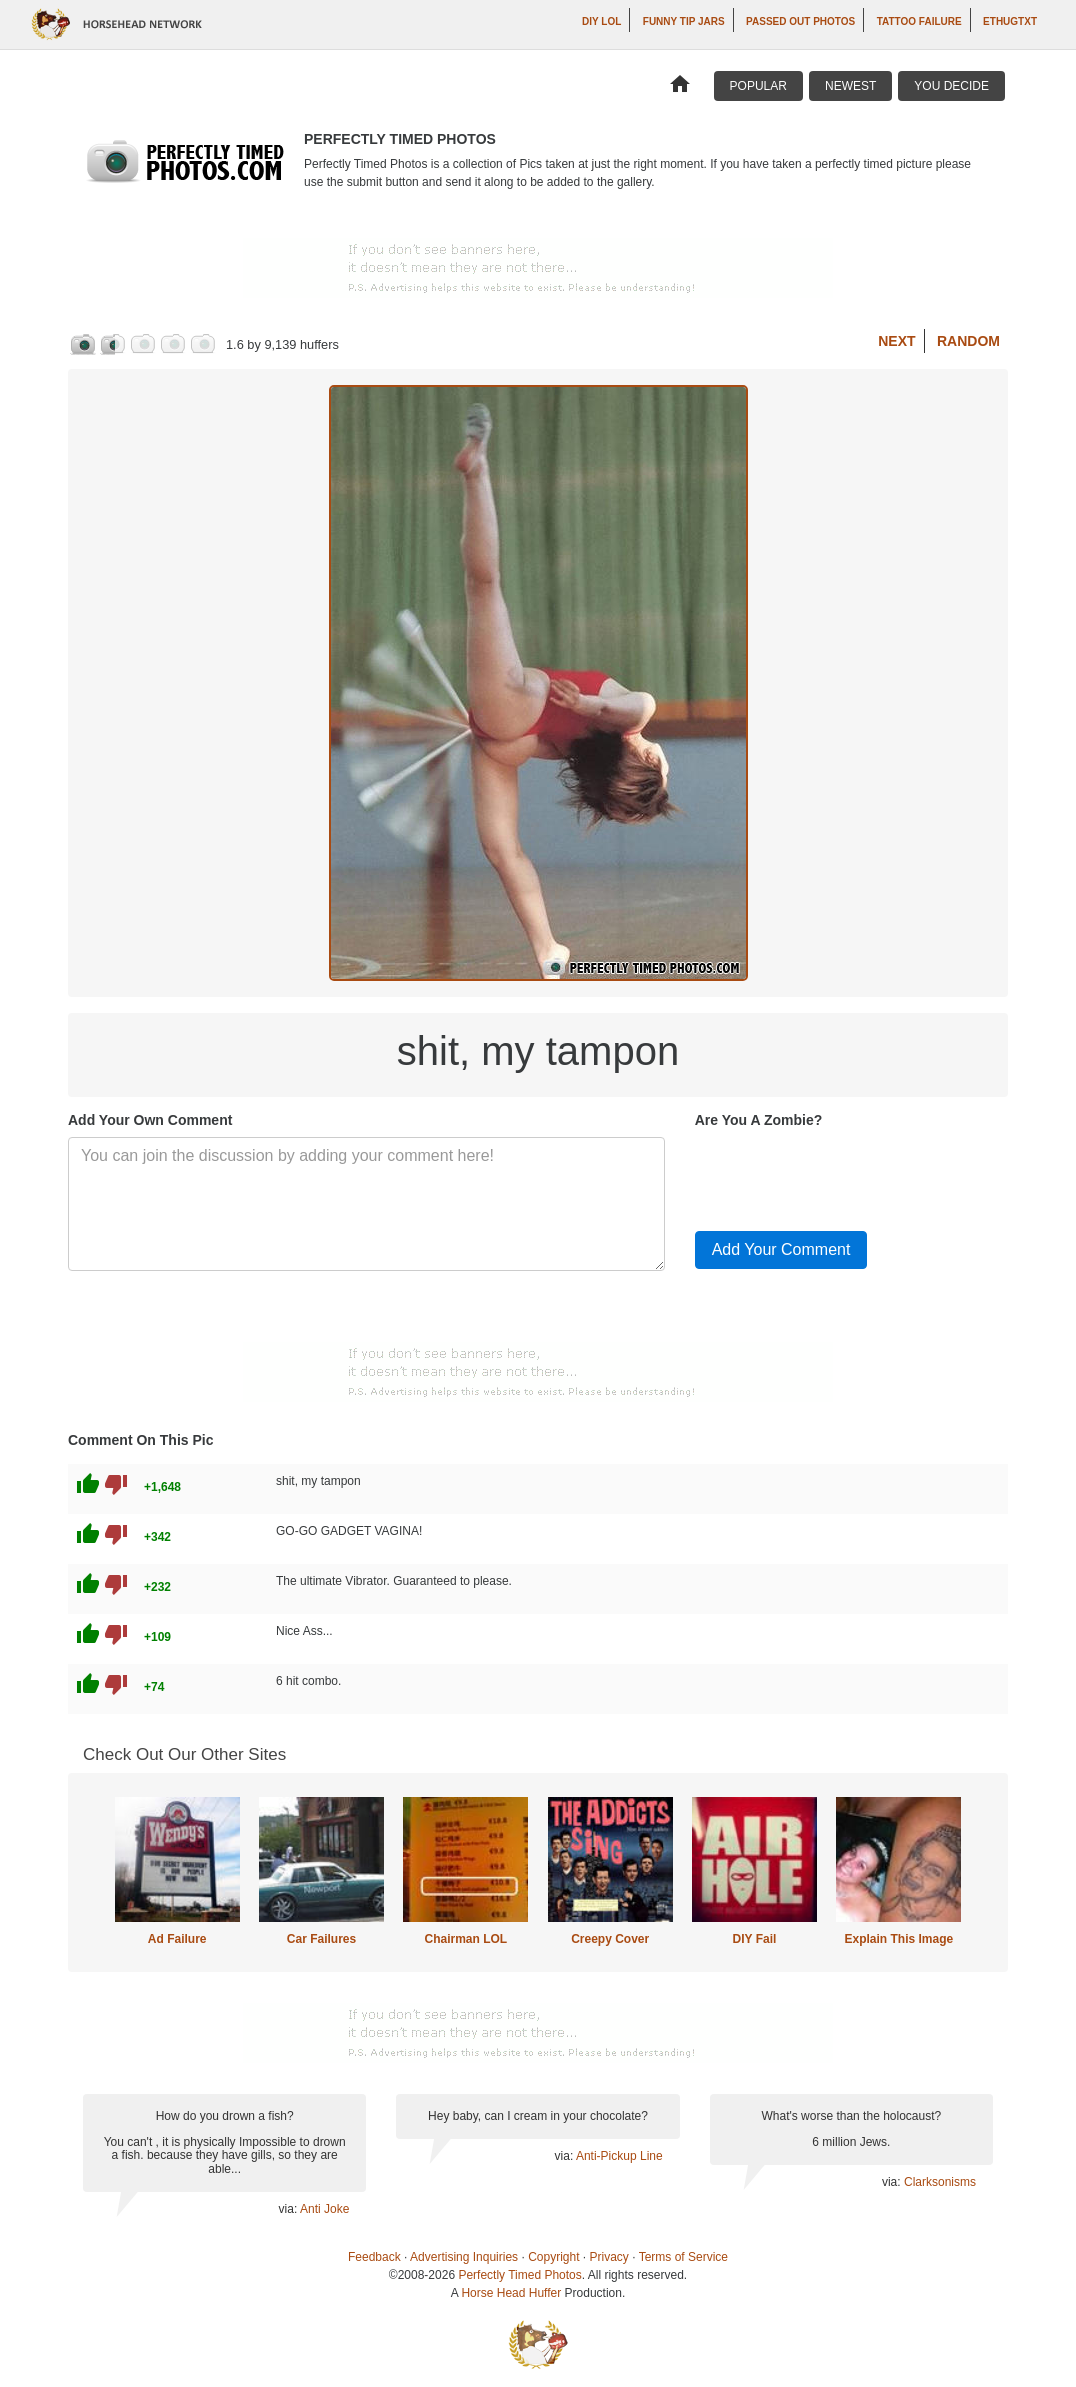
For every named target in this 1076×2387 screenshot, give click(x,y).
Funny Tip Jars (684, 21)
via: (289, 2209)
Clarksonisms (940, 2182)
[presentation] (847, 1176)
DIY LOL (601, 21)
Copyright (553, 2257)
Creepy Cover (610, 1939)
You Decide (951, 86)
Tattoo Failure (919, 21)
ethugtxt (1010, 21)
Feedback (374, 2257)
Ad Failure (177, 1939)
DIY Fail (755, 1939)
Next (896, 341)
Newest (850, 86)
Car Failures (321, 1939)
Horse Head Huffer (511, 2293)
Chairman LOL (465, 1939)
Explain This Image (899, 1939)
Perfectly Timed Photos (519, 2275)
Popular (758, 86)
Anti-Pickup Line (619, 2156)
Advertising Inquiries (464, 2257)
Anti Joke (324, 2209)
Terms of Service (683, 2257)
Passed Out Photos (800, 21)
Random (968, 341)
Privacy (609, 2257)
